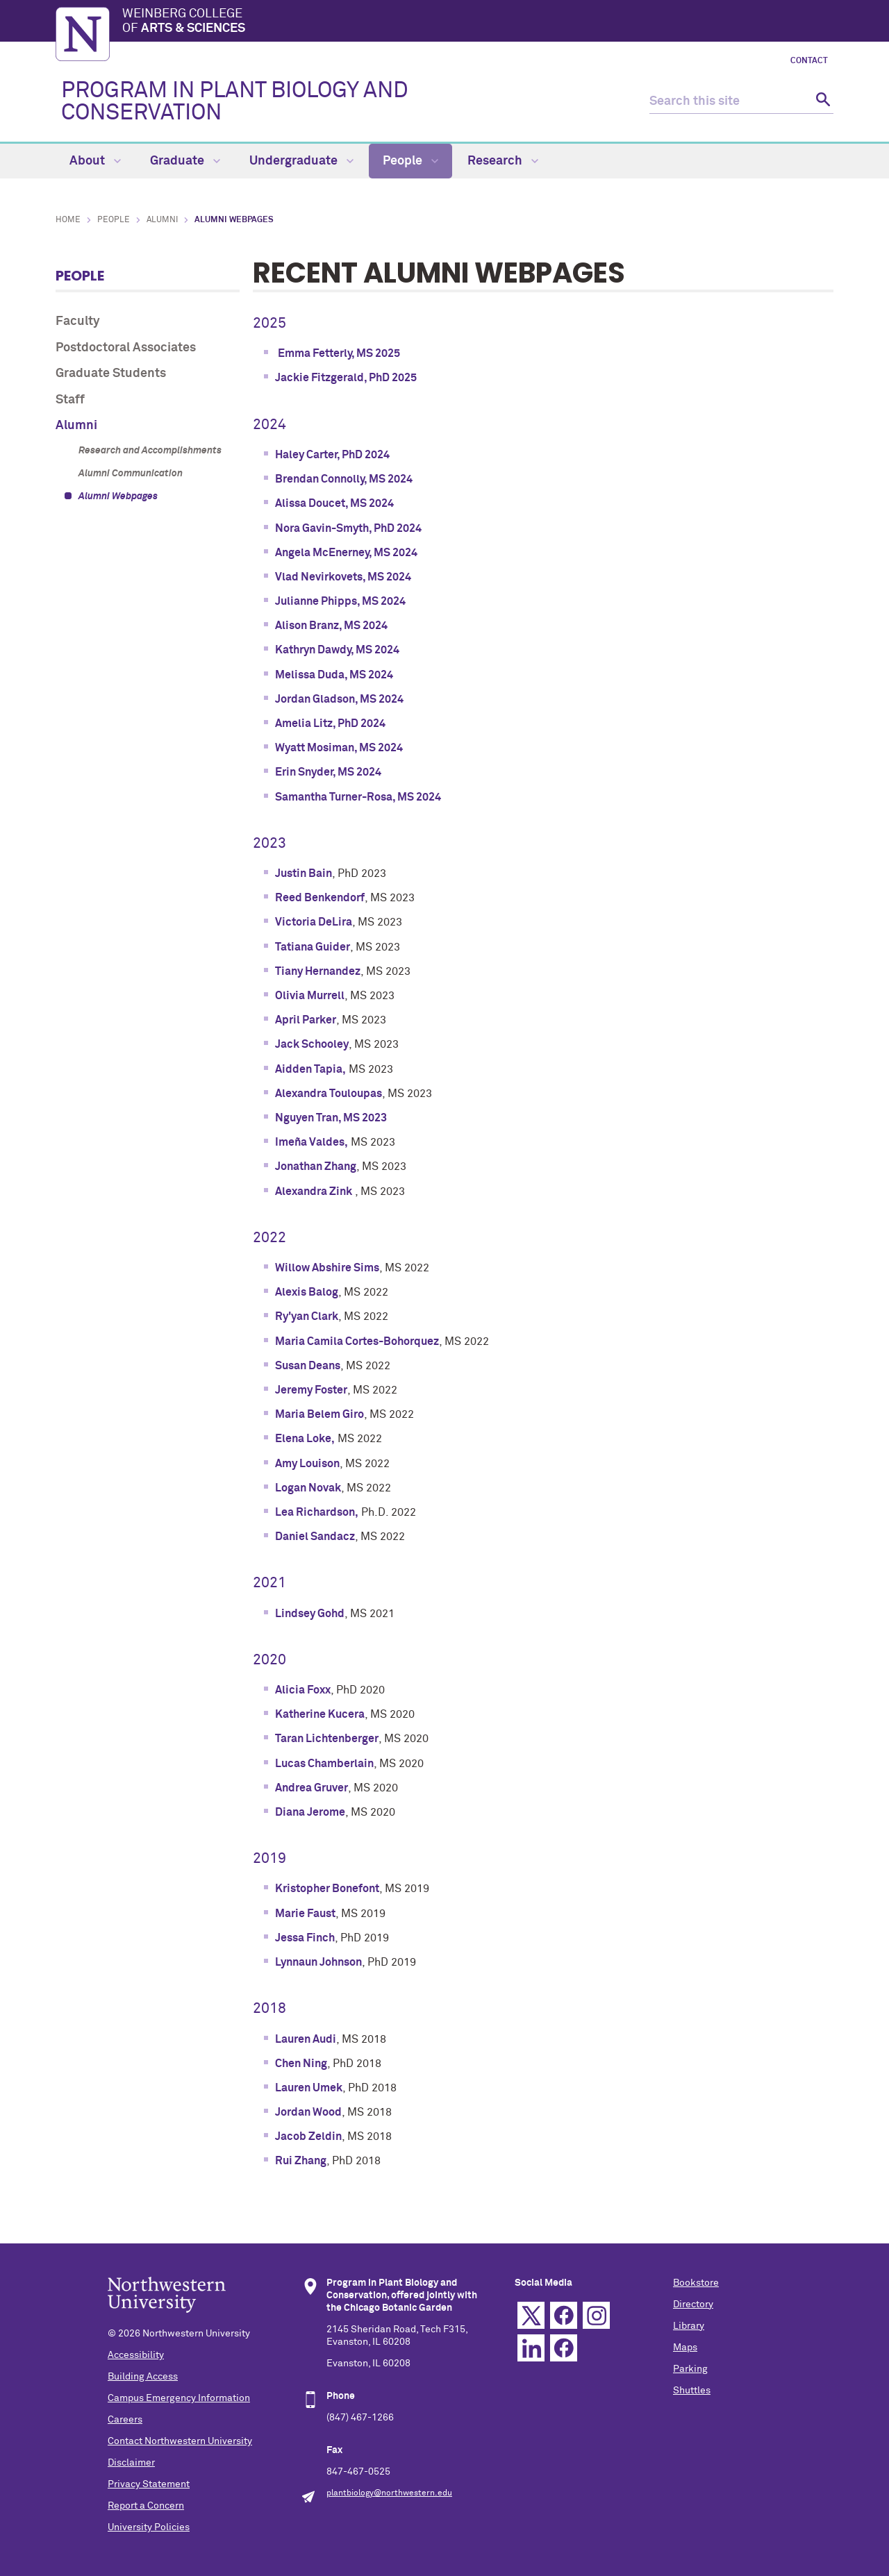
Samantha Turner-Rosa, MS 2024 (358, 797)
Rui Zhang (300, 2160)
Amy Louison (307, 1463)
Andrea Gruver (311, 1787)
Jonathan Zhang (315, 1166)
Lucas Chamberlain (324, 1763)
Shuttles (692, 2390)
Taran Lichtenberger (327, 1738)
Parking (690, 2369)
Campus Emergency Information (179, 2398)
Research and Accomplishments (150, 450)
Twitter (531, 2315)
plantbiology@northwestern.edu (389, 2493)
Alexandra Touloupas (328, 1093)
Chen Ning (301, 2063)
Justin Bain (303, 873)
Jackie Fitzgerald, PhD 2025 (346, 377)
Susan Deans (307, 1365)
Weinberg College (477, 22)
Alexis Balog (306, 1292)
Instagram (596, 2315)
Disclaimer (131, 2463)
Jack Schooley (312, 1044)
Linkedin (531, 2347)
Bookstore (696, 2283)
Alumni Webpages (118, 496)
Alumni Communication (130, 473)
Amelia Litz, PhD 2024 (330, 723)
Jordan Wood (308, 2112)
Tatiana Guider (312, 947)
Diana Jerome (310, 1812)
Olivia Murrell (309, 995)
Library (688, 2326)
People (410, 161)
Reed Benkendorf (320, 897)
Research (502, 161)
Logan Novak (308, 1488)
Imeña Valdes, (311, 1142)
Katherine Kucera (320, 1714)
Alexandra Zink (313, 1191)
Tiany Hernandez (317, 971)
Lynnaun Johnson (318, 1962)
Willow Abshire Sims (327, 1267)
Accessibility (136, 2355)
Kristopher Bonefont (327, 1888)
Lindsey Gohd (309, 1613)
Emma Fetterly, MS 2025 (339, 353)
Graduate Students (111, 373)
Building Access (143, 2377)
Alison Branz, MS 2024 (331, 625)
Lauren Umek (308, 2087)
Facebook (563, 2315)
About (95, 161)
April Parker (305, 1020)
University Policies (149, 2527)
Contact (809, 61)
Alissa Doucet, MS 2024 (334, 503)
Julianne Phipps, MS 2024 (340, 601)
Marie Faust (305, 1913)
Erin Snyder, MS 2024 (328, 772)
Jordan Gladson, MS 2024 (339, 699)
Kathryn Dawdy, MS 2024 (337, 649)
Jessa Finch (305, 1937)
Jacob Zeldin (308, 2136)
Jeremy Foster (311, 1390)
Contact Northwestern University (180, 2441)
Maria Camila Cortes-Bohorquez (357, 1341)
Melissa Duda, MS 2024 (334, 674)
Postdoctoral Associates (126, 348)
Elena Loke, (305, 1438)
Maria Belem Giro (319, 1414)
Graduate (185, 161)
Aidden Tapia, (310, 1069)
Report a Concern (146, 2506)
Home (68, 220)
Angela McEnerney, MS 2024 (346, 552)
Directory (693, 2304)
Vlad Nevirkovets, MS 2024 (343, 577)
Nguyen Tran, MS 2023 (331, 1117)
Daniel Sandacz (315, 1536)
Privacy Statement (149, 2484)
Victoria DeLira (313, 922)
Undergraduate (301, 161)
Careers (125, 2420)
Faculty (78, 321)
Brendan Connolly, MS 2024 (344, 479)
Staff (70, 400)
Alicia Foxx (303, 1690)
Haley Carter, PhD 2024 (332, 454)
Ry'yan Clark (306, 1316)
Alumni (162, 220)
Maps (685, 2347)
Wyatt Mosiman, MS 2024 (339, 747)
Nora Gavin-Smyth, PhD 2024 (348, 528)
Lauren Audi (305, 2039)
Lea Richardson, (316, 1512)
